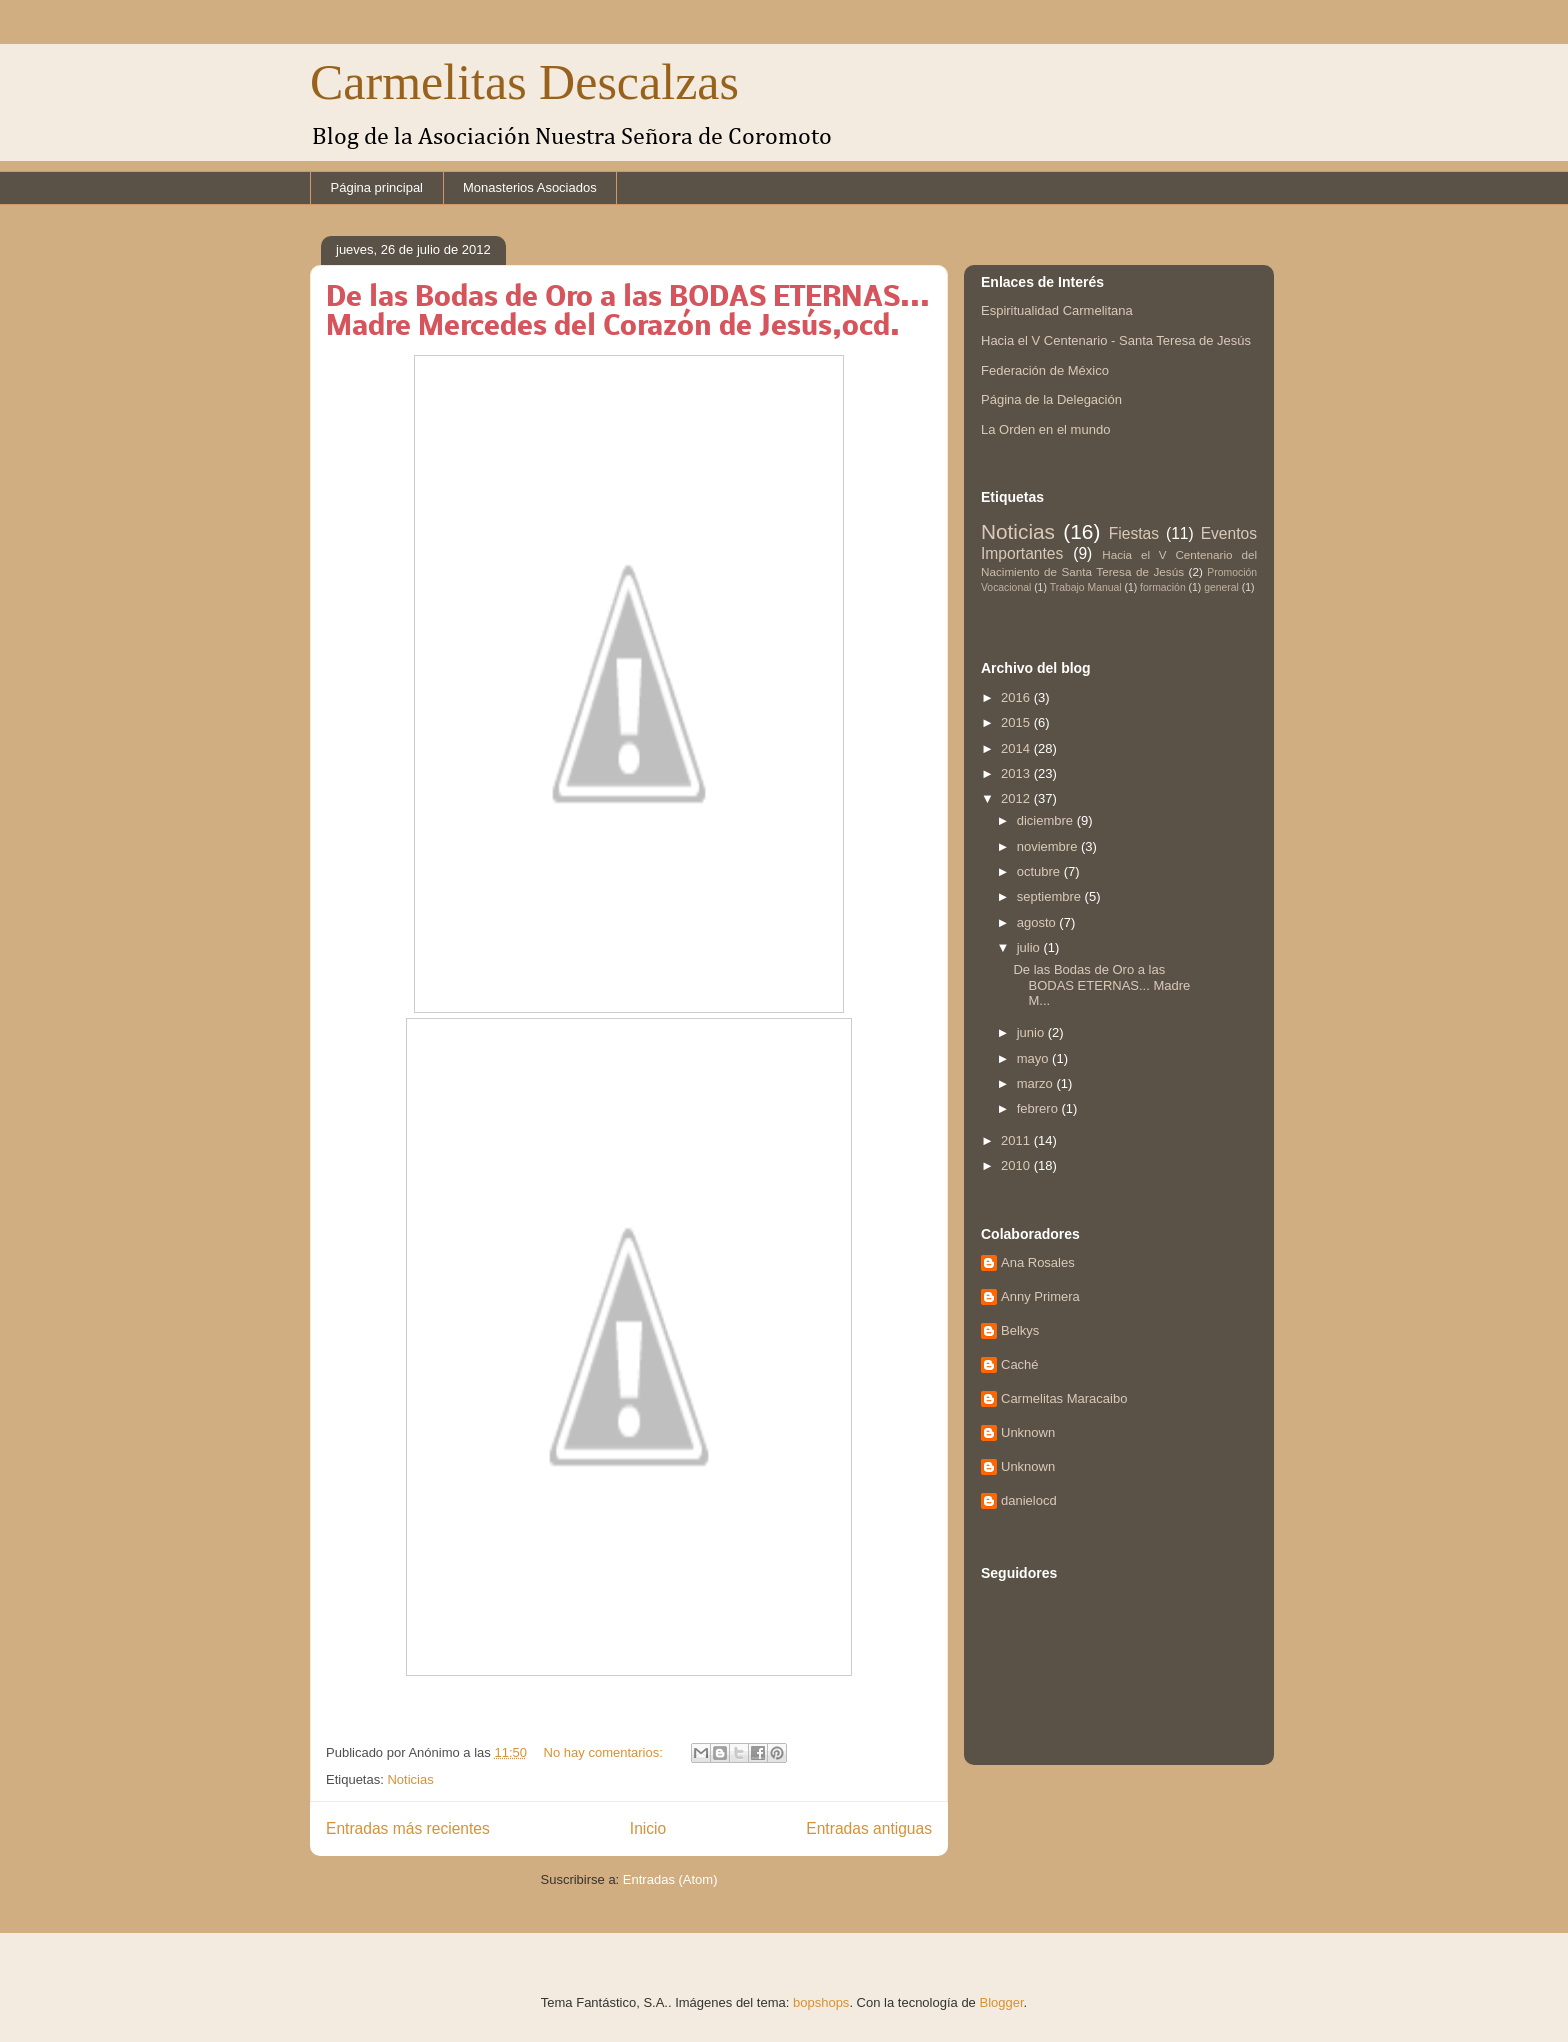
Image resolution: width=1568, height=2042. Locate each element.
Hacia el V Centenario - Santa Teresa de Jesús (1116, 340)
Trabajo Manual (1086, 587)
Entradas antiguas (869, 1828)
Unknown (1028, 1432)
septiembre (1051, 896)
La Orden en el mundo (1045, 429)
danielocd (1029, 1500)
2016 (1017, 697)
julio (1030, 947)
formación (1163, 587)
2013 (1017, 773)
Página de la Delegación (1051, 399)
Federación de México (1045, 370)
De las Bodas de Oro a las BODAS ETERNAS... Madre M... (1101, 985)
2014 (1017, 748)
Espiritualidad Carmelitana (1057, 310)
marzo (1037, 1083)
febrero (1039, 1108)
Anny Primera (1040, 1296)
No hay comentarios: (605, 1752)
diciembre (1047, 820)
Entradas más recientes (408, 1828)
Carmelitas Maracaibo (1064, 1398)
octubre (1040, 871)
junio (1032, 1032)
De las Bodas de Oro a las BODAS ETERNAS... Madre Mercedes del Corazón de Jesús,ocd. (628, 313)
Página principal (377, 187)
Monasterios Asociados (530, 187)
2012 (1017, 798)
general (1221, 587)
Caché (1020, 1364)
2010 (1017, 1165)
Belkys (1020, 1330)
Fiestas (1134, 533)
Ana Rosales (1038, 1262)
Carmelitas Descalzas (524, 82)
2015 (1017, 722)
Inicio (648, 1828)
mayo (1034, 1058)
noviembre (1049, 846)
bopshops (821, 2002)
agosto (1038, 922)
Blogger (1001, 2002)
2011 (1017, 1140)
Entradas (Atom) (670, 1879)
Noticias (410, 1779)
